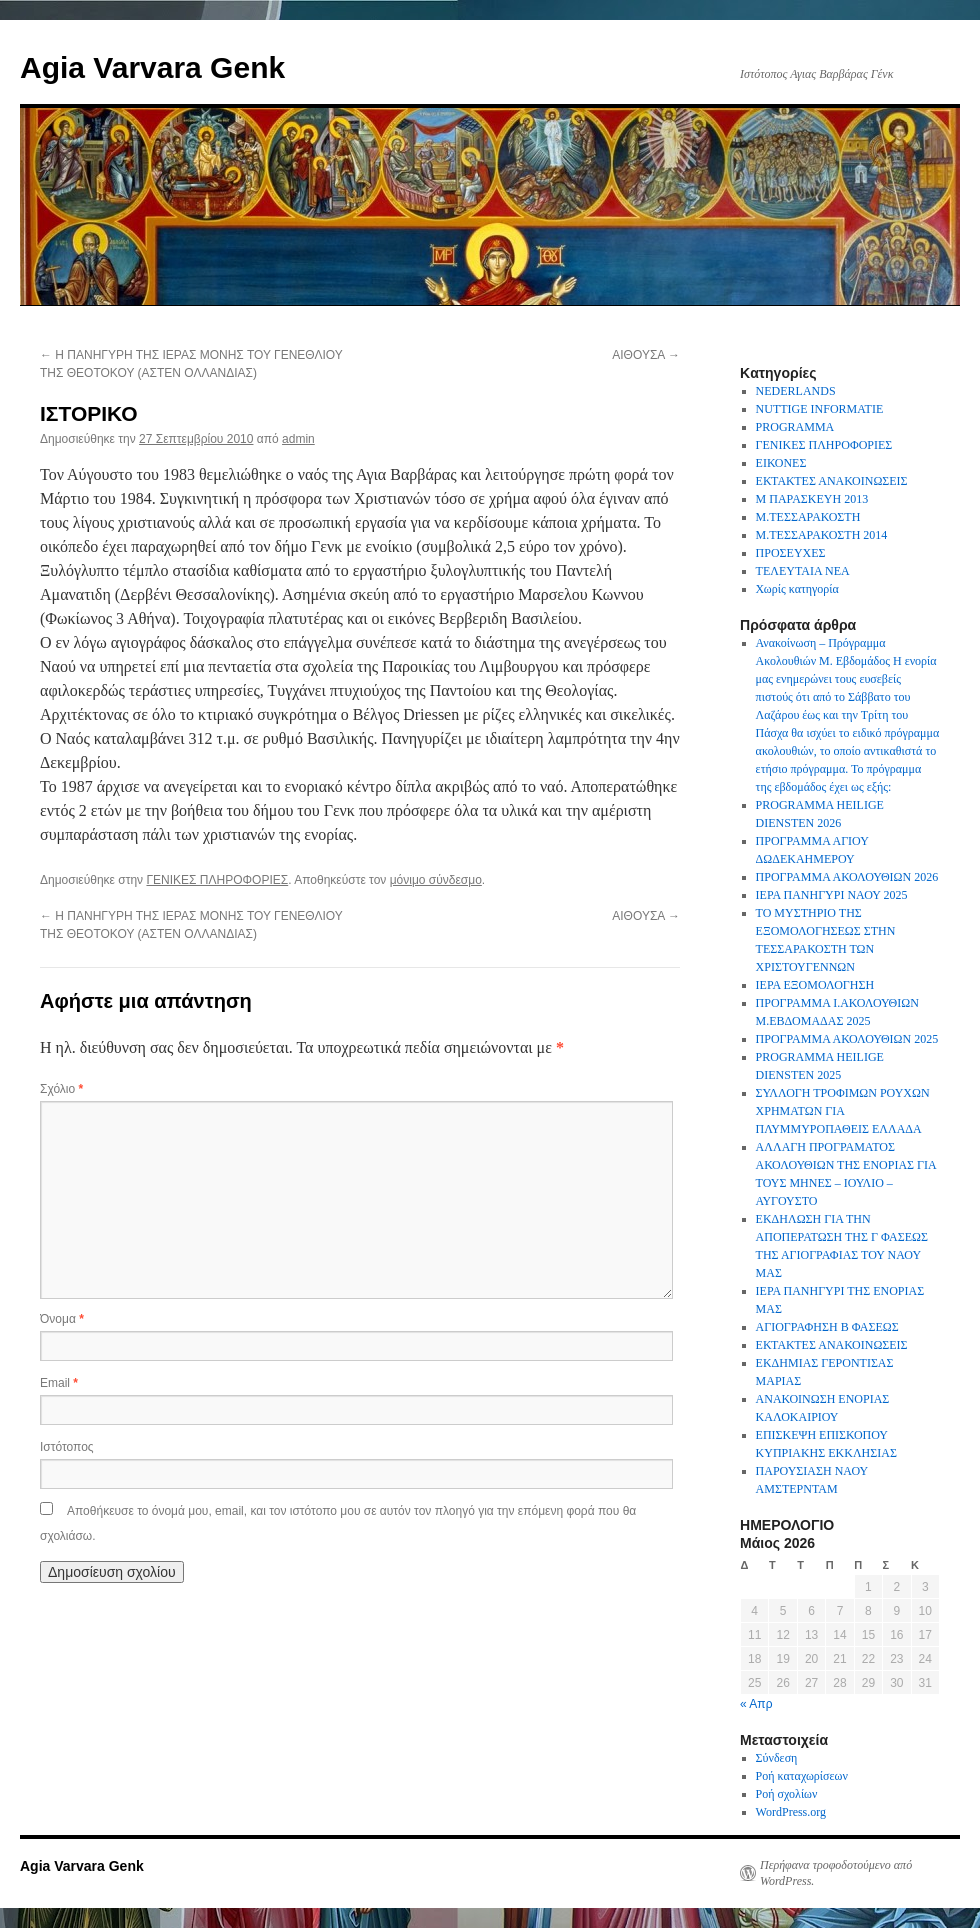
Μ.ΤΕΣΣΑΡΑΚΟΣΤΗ (808, 517)
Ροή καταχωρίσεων (802, 1776)
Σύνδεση (777, 1758)
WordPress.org (791, 1812)
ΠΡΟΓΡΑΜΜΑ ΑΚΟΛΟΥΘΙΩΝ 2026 (847, 877)
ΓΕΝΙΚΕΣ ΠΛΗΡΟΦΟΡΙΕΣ (217, 880)
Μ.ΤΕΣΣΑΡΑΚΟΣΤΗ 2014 (822, 535)
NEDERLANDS (796, 391)
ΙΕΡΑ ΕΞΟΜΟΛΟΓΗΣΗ (815, 985)
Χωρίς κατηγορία (797, 589)
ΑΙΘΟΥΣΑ (646, 355)
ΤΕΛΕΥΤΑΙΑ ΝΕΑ (803, 571)
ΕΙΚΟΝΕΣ (781, 463)
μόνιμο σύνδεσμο (436, 880)
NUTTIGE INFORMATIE (820, 409)
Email (59, 1383)
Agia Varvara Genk (152, 67)
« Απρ (756, 1704)
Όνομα (62, 1319)
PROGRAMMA (795, 427)
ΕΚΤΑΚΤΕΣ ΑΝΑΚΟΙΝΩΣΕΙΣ (832, 481)
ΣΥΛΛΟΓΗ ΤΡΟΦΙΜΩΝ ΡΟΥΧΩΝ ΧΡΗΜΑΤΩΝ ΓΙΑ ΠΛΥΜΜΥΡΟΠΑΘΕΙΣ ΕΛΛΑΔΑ (843, 1111)
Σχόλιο (61, 1089)
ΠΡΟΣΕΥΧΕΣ (791, 553)
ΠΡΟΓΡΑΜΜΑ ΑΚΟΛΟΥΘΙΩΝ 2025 (847, 1039)
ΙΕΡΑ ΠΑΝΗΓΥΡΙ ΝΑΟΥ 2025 (832, 895)
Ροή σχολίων (787, 1794)
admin (298, 439)
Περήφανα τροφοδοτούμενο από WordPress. (836, 1873)
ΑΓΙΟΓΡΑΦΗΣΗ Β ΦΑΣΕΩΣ (827, 1327)
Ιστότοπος (67, 1447)
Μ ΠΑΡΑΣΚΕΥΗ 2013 (812, 499)
